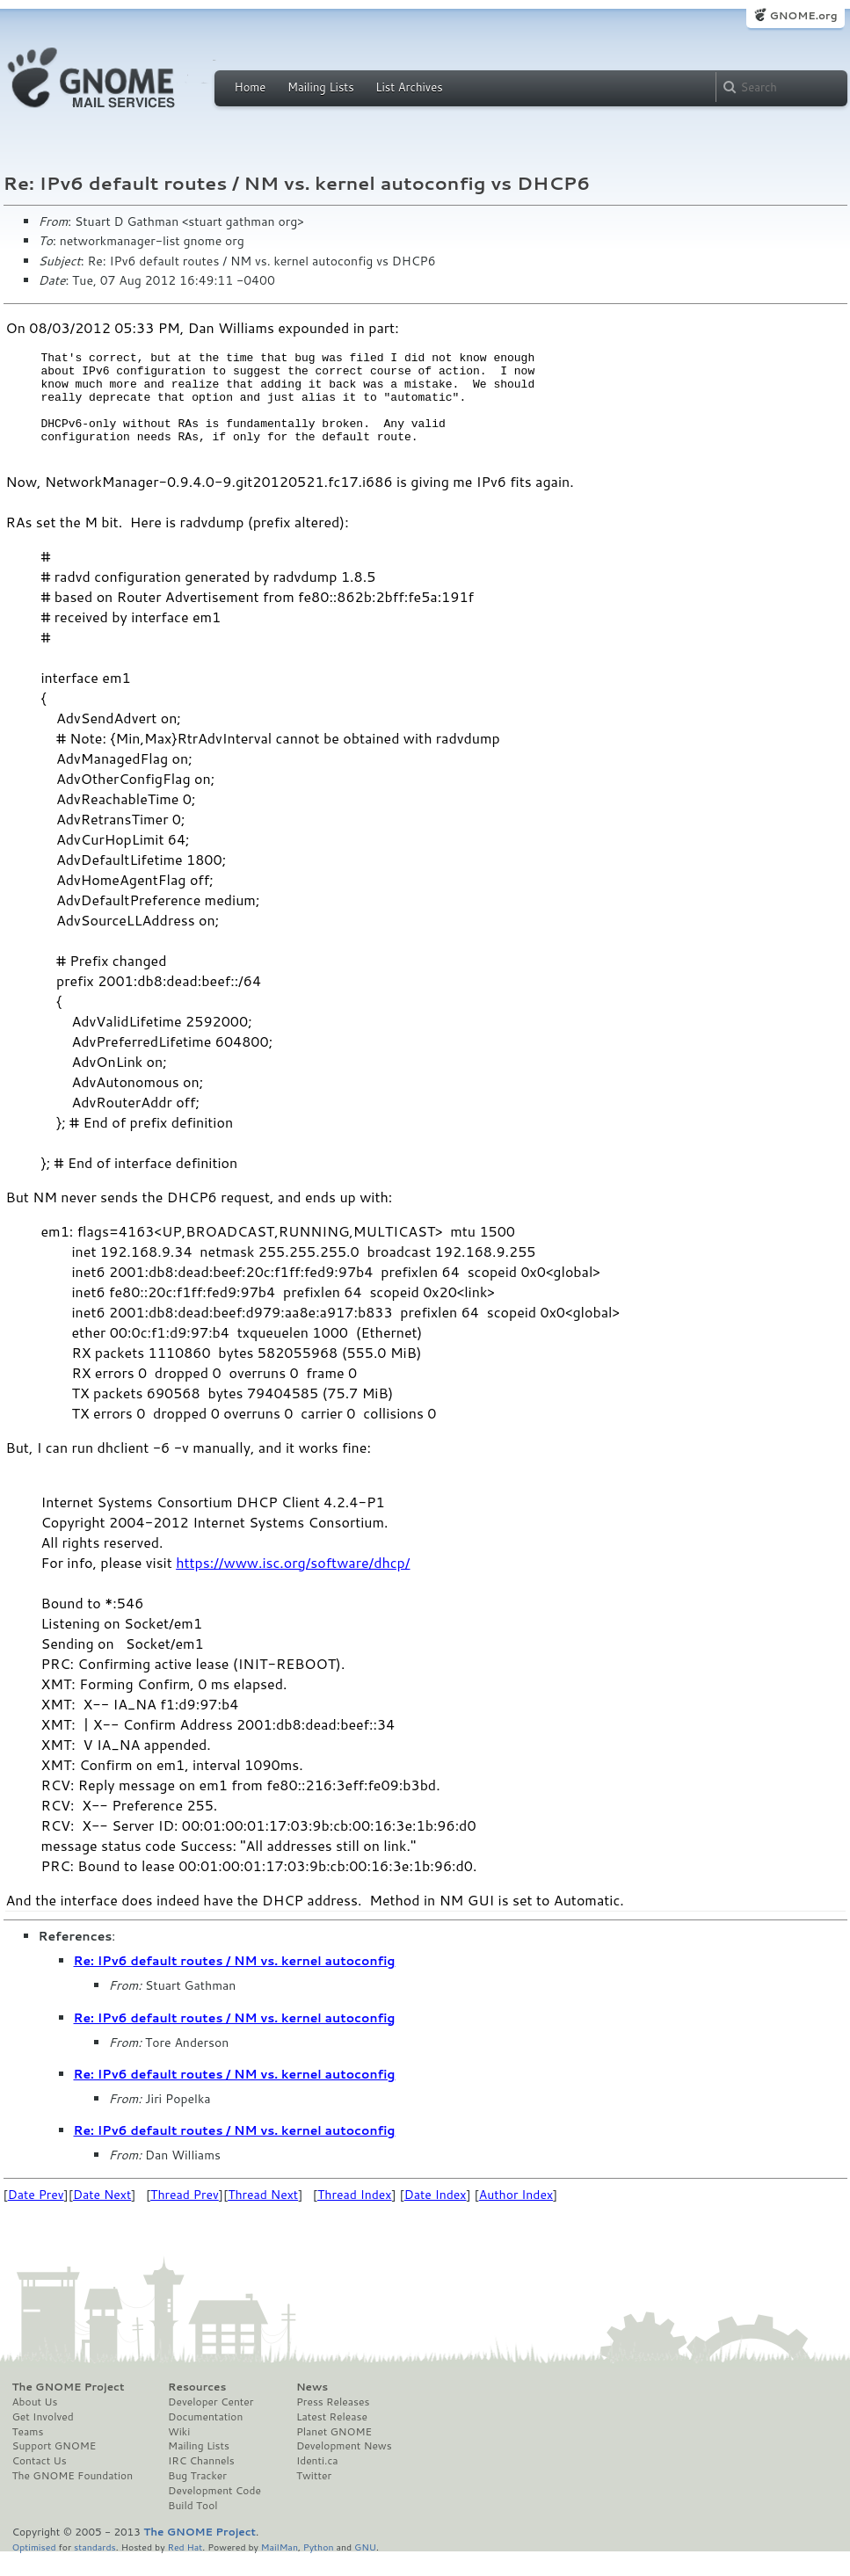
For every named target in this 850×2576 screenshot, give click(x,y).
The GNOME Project (68, 2408)
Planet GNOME (334, 2453)
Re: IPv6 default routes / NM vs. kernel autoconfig (235, 1982)
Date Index (435, 2215)
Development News (344, 2467)
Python (318, 2567)
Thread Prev (184, 2215)
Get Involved (43, 2438)
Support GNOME (54, 2467)
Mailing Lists (320, 87)
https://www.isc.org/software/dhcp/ (293, 1583)
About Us (35, 2423)
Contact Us (39, 2482)
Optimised (34, 2567)
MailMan (279, 2567)
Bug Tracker (197, 2497)
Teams (28, 2453)
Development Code (214, 2512)
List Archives (408, 87)
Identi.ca (317, 2482)
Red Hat (184, 2567)
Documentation (205, 2438)
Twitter (313, 2497)
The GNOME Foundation (73, 2497)
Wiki (179, 2453)
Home (250, 87)
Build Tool (192, 2527)
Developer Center (210, 2423)
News (312, 2408)
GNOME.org (803, 15)
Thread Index (354, 2215)
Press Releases (332, 2423)
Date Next (102, 2215)
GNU (365, 2567)
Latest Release (331, 2438)
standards (95, 2567)
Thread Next (263, 2215)
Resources (197, 2408)
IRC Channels (201, 2482)
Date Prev (36, 2215)
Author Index (516, 2215)
